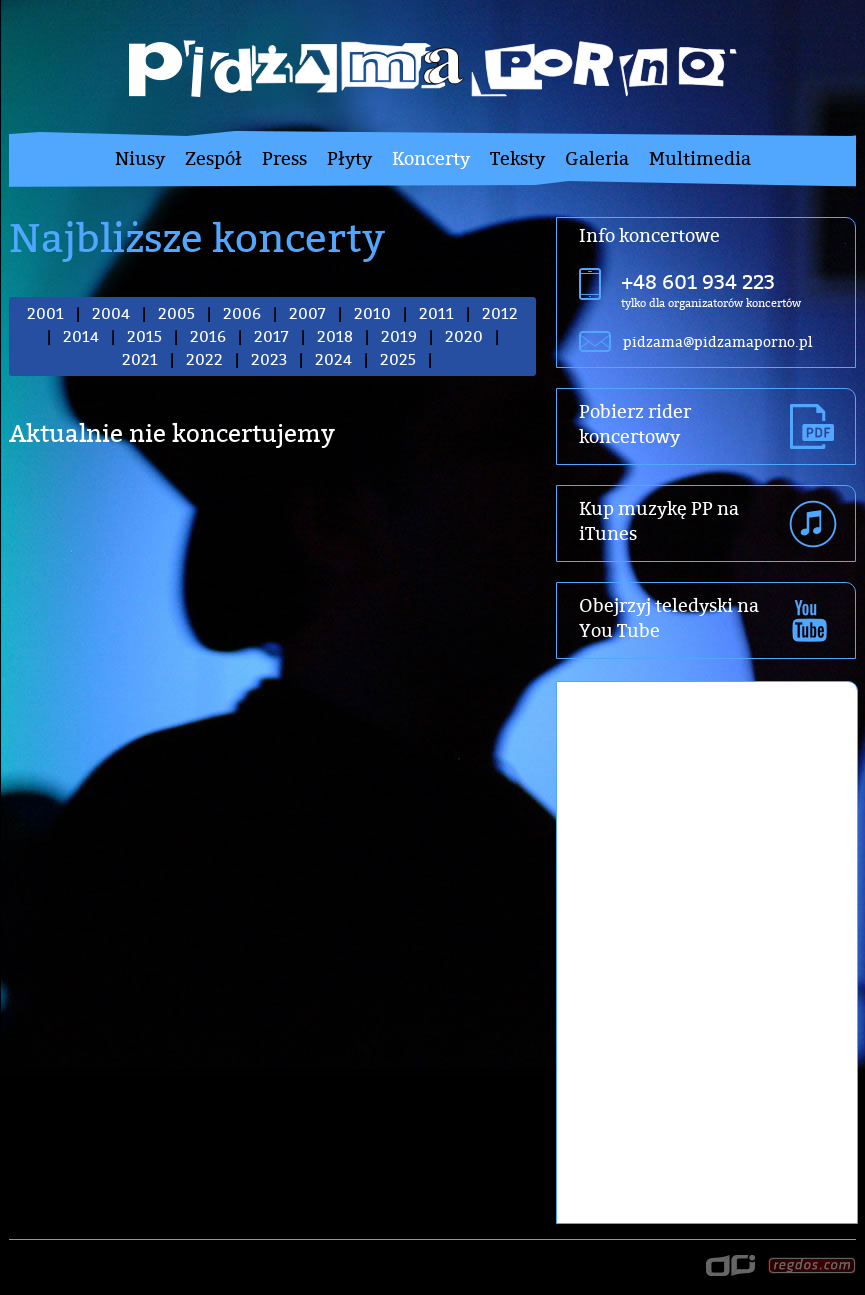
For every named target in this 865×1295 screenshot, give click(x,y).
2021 (140, 359)
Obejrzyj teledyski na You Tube (669, 618)
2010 (372, 313)
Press (284, 158)
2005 (176, 313)
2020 (464, 336)
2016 (208, 336)
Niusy (140, 158)
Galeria (597, 158)
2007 (307, 313)
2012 (500, 313)
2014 (81, 336)
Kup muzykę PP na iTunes (659, 521)
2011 (436, 313)
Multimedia (700, 158)
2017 (271, 336)
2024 (333, 359)
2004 (111, 313)
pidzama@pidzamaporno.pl (717, 341)
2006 (242, 313)
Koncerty (431, 158)
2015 (144, 336)
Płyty (349, 158)
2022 (204, 359)
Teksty (517, 158)
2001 (45, 313)
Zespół (213, 158)
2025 (398, 359)
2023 (269, 359)
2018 (335, 336)
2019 (399, 336)
